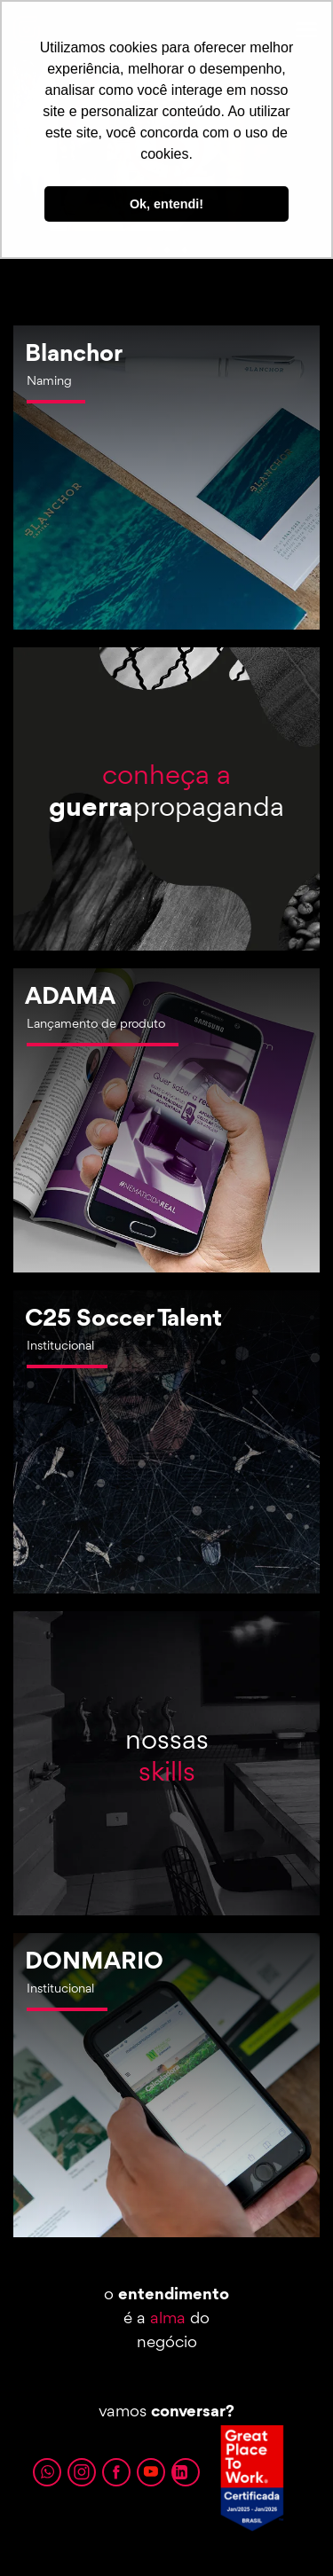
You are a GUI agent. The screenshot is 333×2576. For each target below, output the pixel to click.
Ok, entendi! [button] (166, 204)
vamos (166, 2410)
